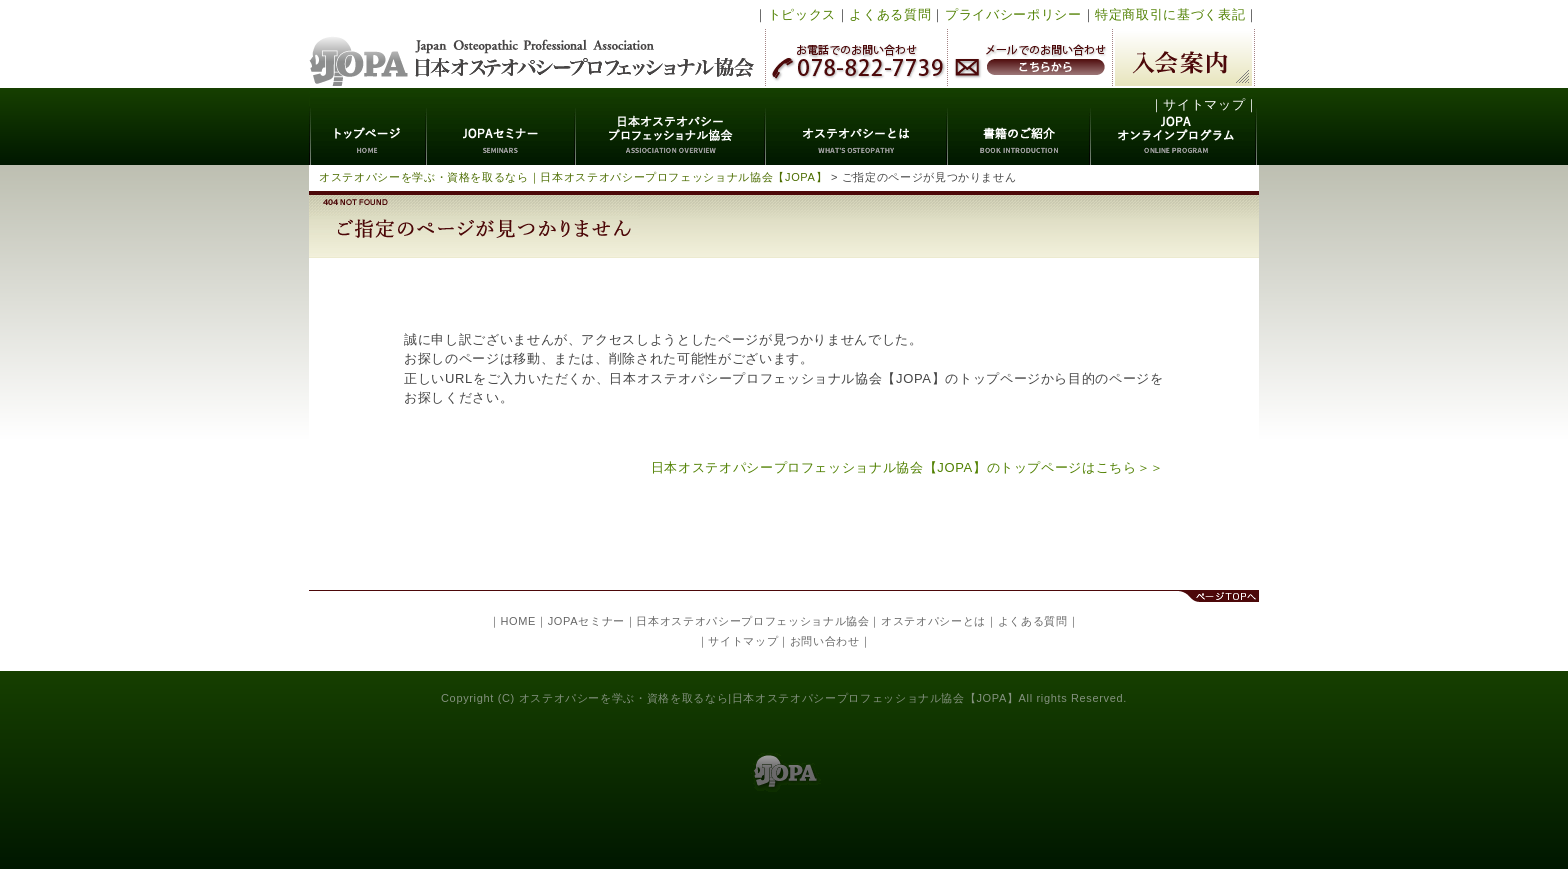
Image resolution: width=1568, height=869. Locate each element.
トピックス (802, 14)
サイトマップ (1204, 104)
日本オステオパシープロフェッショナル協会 (532, 44)
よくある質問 (890, 14)
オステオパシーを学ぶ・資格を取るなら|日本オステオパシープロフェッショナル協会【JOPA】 (769, 698)
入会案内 (1183, 57)
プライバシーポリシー (1013, 14)
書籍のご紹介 (1019, 126)
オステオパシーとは (857, 126)
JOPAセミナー (501, 126)
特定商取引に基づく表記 (1170, 14)
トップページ (368, 126)
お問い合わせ (825, 641)
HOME (518, 621)
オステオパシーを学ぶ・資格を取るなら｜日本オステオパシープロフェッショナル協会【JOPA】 (573, 177)
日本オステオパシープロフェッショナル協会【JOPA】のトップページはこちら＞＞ (907, 467)
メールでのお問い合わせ (1030, 57)
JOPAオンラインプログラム (1174, 126)
